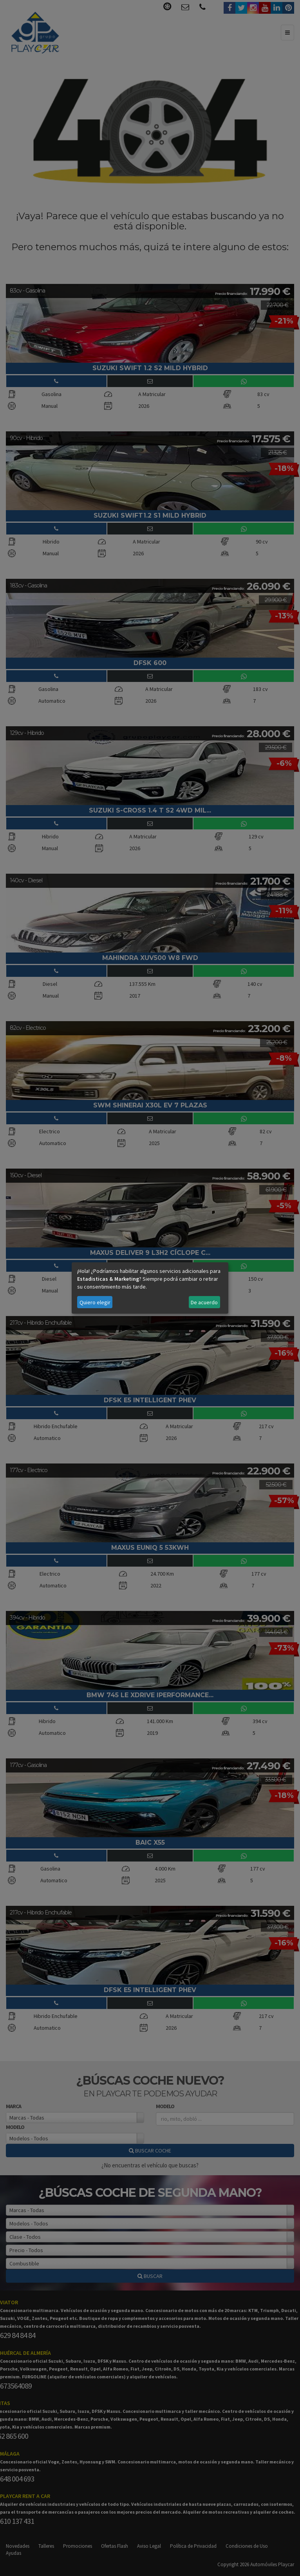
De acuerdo (204, 1302)
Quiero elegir (95, 1302)
